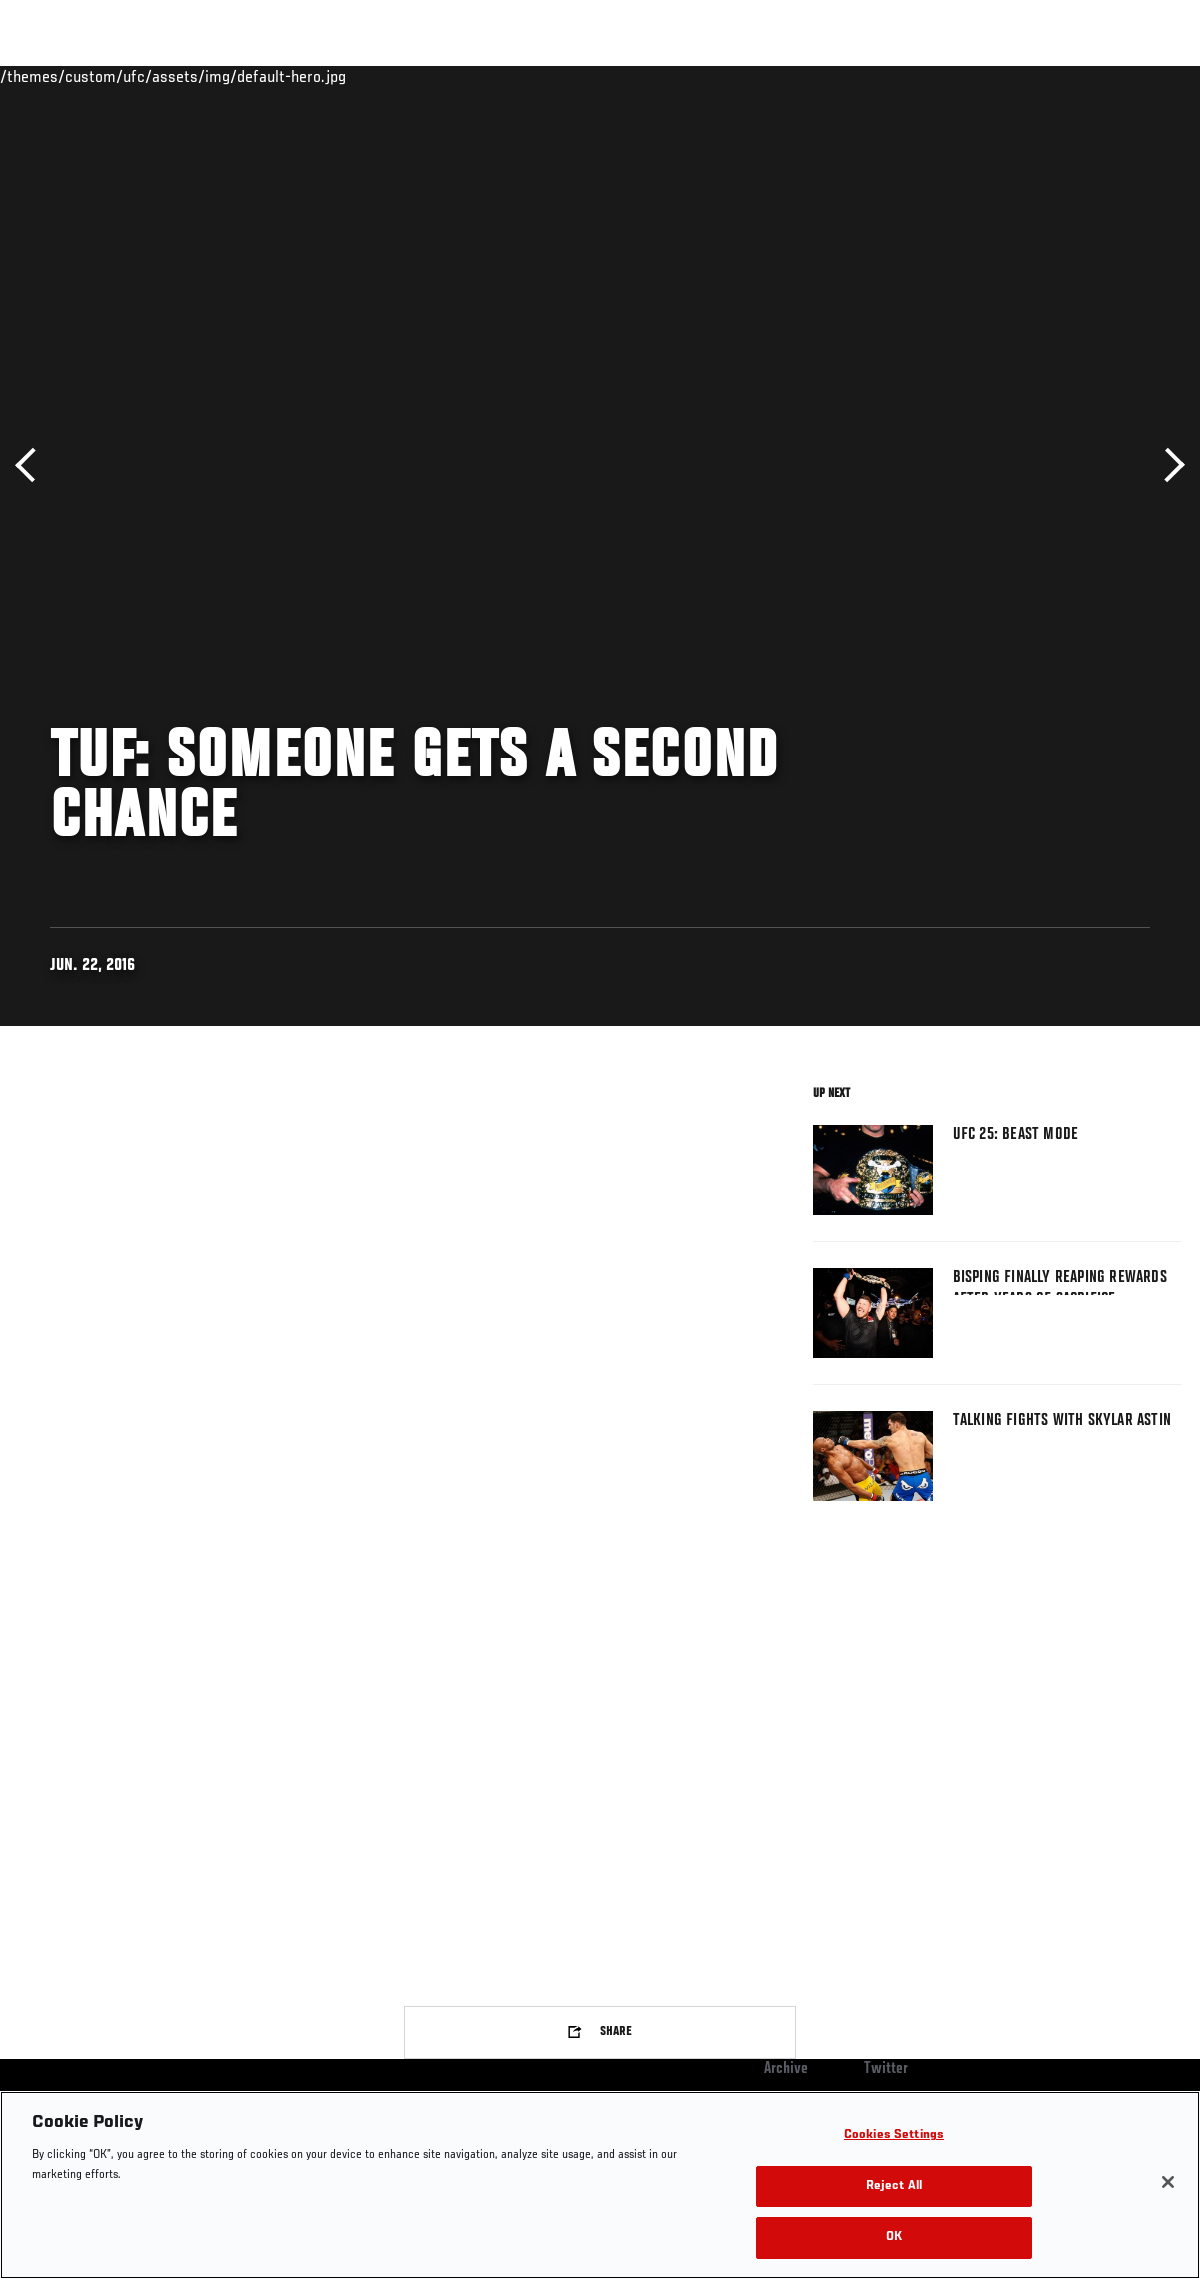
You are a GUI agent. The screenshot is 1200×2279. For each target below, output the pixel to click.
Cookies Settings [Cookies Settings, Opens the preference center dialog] (894, 2135)
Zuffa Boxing (991, 76)
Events (54, 76)
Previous (32, 465)
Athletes (228, 76)
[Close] (1168, 2182)
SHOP (1080, 76)
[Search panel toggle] (1135, 76)
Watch (895, 76)
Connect (814, 76)
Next (1167, 465)
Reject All (894, 2186)
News (306, 76)
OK (894, 2237)
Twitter (886, 2069)
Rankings (139, 76)
